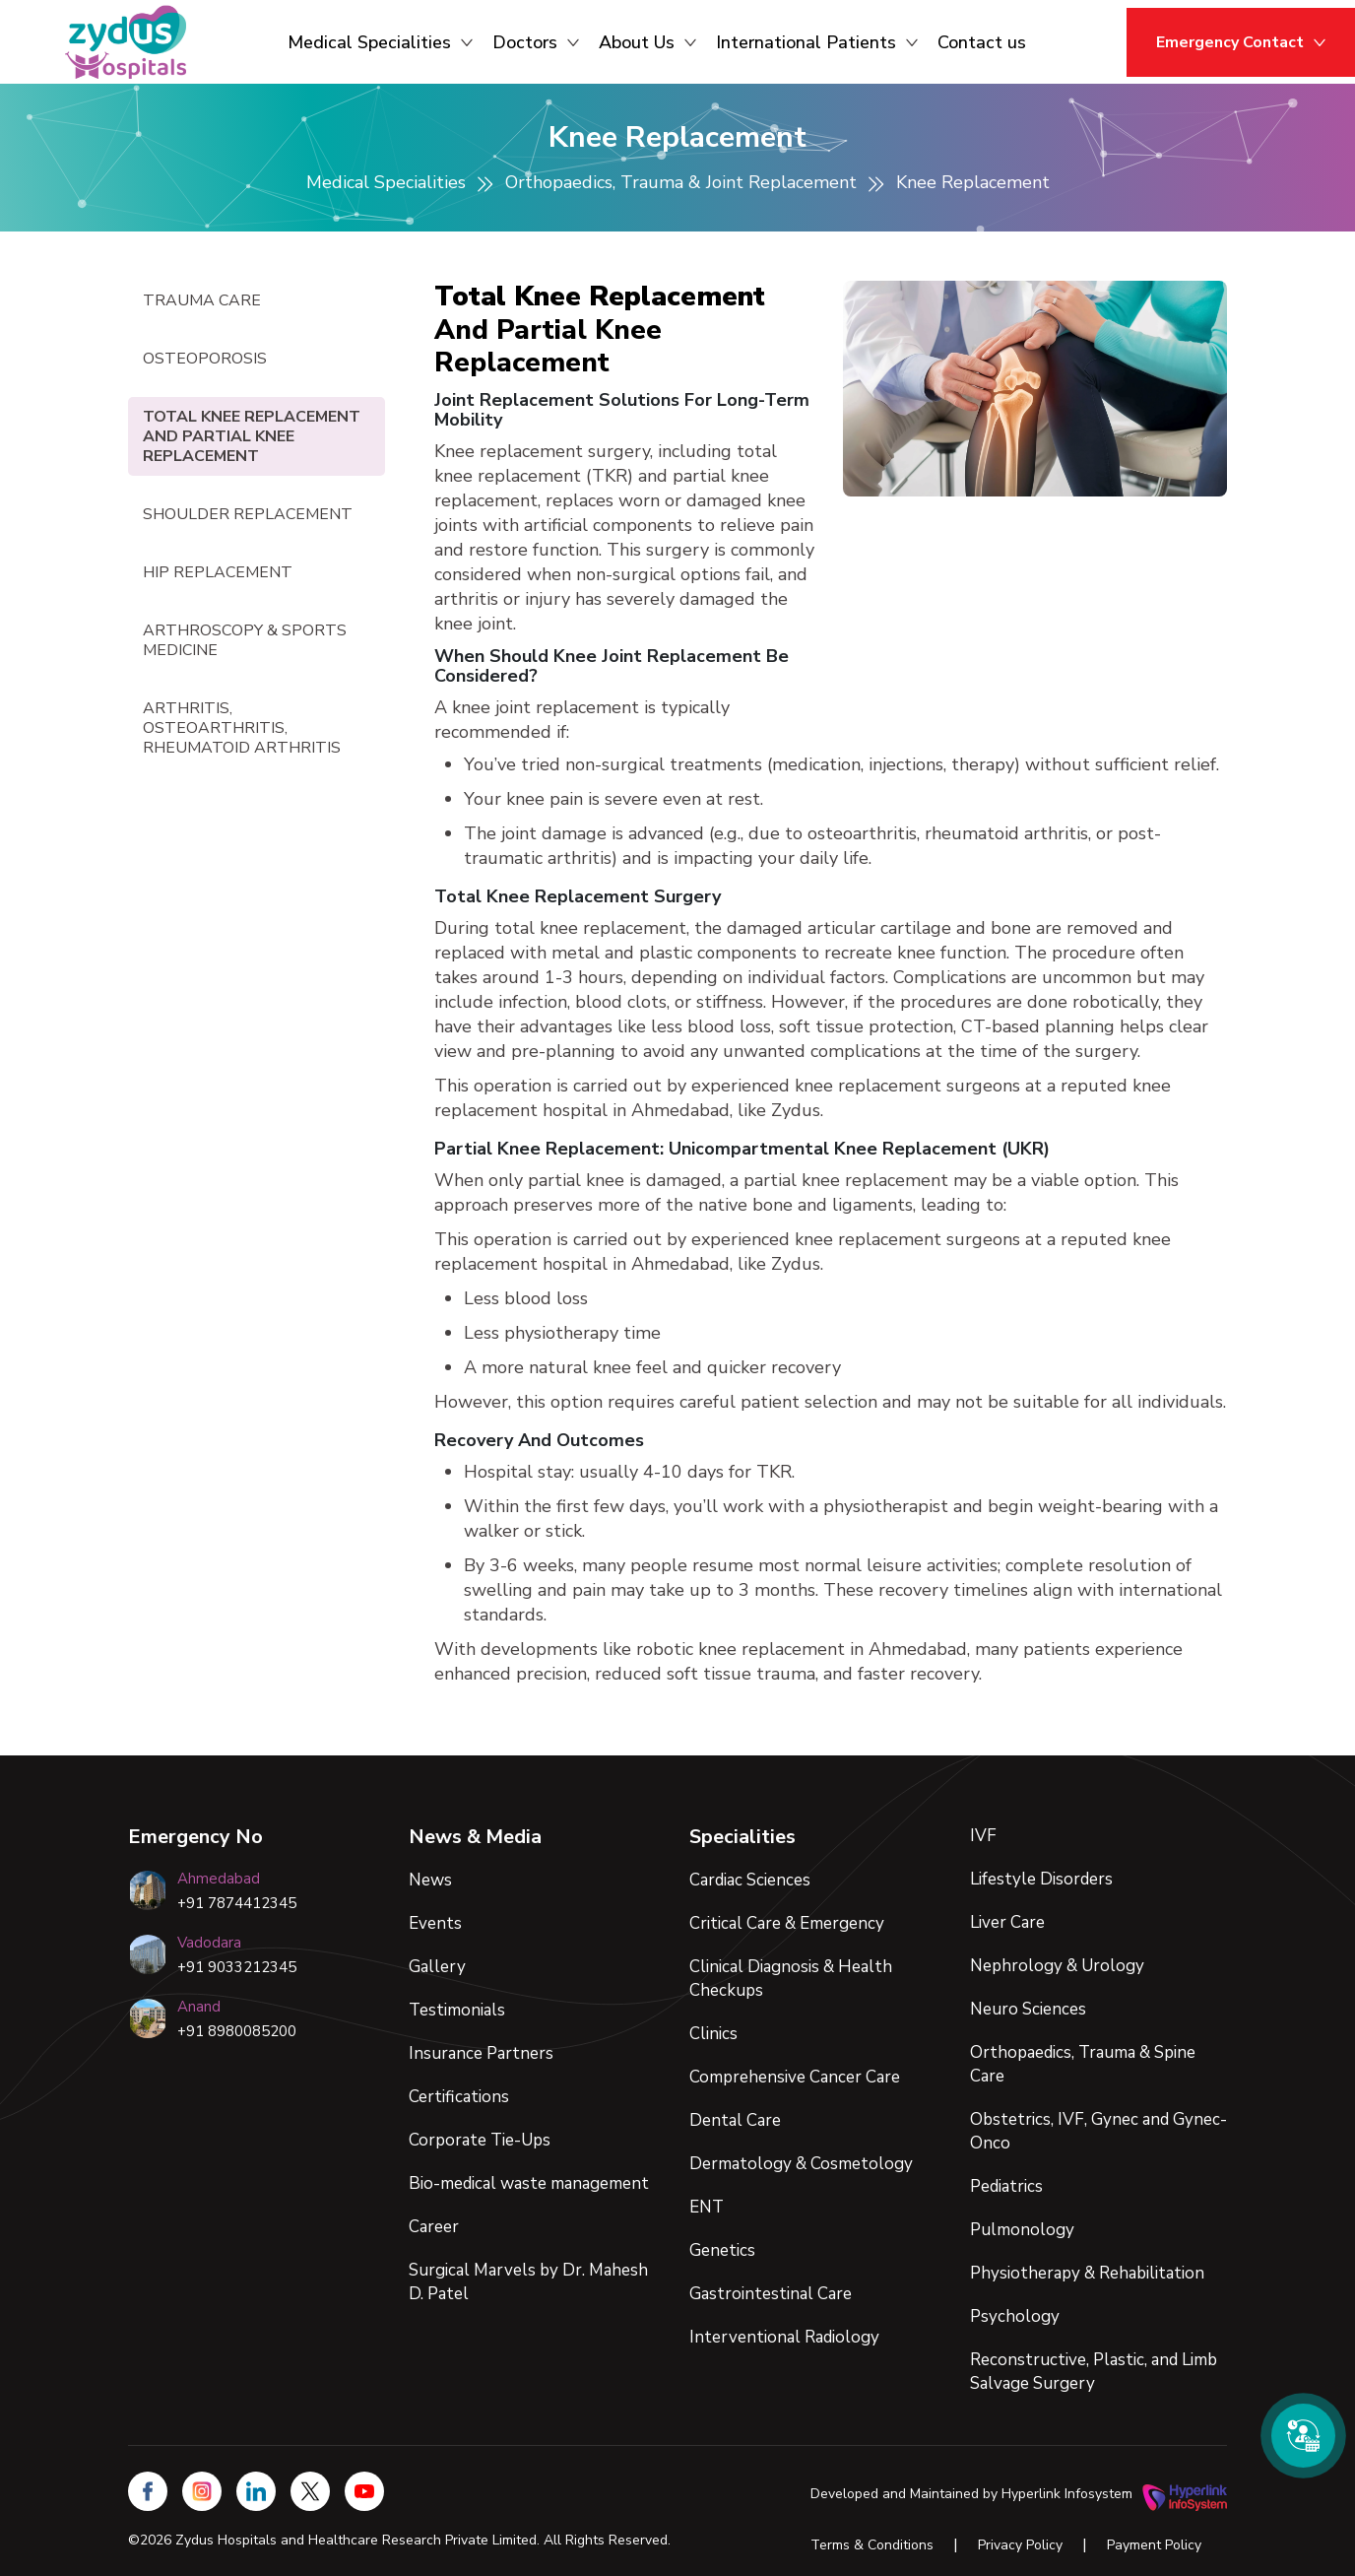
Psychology (1015, 2316)
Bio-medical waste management (529, 2183)
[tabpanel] (830, 983)
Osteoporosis (205, 358)
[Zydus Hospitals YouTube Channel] (364, 2491)
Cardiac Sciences (749, 1880)
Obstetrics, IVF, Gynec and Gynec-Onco (1098, 2131)
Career (434, 2226)
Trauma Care (202, 300)
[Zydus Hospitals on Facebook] (147, 2491)
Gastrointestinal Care (770, 2293)
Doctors (535, 42)
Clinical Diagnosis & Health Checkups (790, 1978)
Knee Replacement (973, 182)
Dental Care (735, 2120)
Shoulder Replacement (248, 514)
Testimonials (457, 2010)
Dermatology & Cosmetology (801, 2163)
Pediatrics (1006, 2186)
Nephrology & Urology (1057, 1965)
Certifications (459, 2096)
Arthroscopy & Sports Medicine (245, 640)
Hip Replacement (217, 572)
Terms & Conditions (872, 2545)
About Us (647, 42)
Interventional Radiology (784, 2337)
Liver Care (1007, 1922)
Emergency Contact (1240, 42)
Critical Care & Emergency (786, 1923)
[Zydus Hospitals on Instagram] (202, 2491)
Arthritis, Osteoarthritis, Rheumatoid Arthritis (242, 728)
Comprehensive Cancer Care (794, 2077)
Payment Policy (1154, 2545)
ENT (706, 2207)
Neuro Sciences (1028, 2009)
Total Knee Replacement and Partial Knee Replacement (251, 436)
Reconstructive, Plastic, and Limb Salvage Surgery (1093, 2371)
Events (435, 1923)
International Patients (817, 42)
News (430, 1880)
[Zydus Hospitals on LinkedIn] (256, 2491)
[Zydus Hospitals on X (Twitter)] (310, 2491)
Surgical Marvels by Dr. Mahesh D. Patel (528, 2282)
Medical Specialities (380, 42)
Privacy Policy (1020, 2545)
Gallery (437, 1966)
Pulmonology (1022, 2229)
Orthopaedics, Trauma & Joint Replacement (681, 182)
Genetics (722, 2250)
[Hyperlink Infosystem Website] (1184, 2494)
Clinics (713, 2033)
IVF (983, 1835)
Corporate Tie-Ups (479, 2140)
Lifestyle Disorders (1041, 1879)
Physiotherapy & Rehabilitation (1087, 2273)
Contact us (981, 42)
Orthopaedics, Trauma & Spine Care (1082, 2064)
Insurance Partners (481, 2053)
